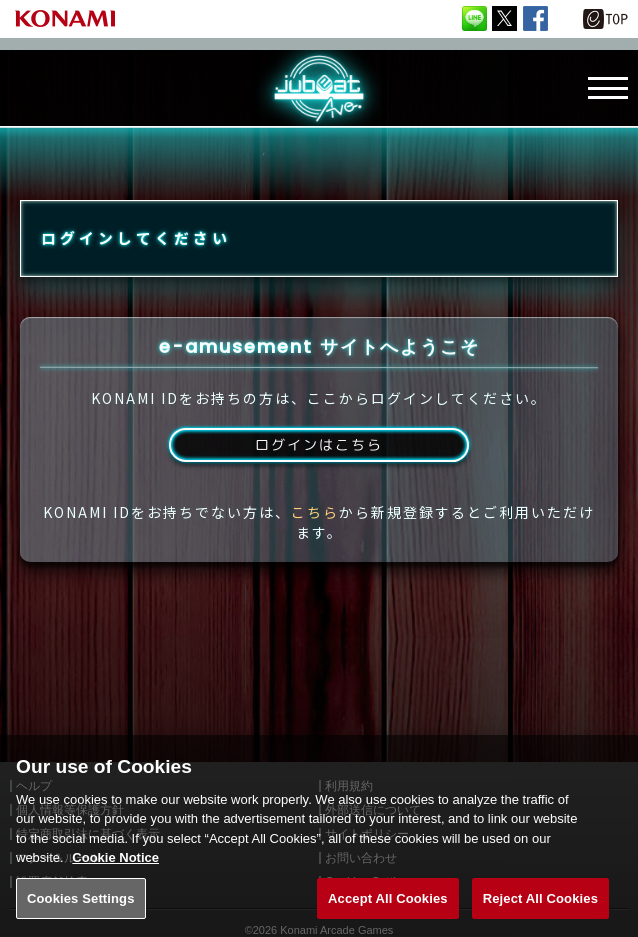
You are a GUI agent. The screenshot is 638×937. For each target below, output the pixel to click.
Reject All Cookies (540, 914)
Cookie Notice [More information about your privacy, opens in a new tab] (115, 873)
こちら (315, 538)
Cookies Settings (81, 914)
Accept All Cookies (388, 914)
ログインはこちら (319, 468)
